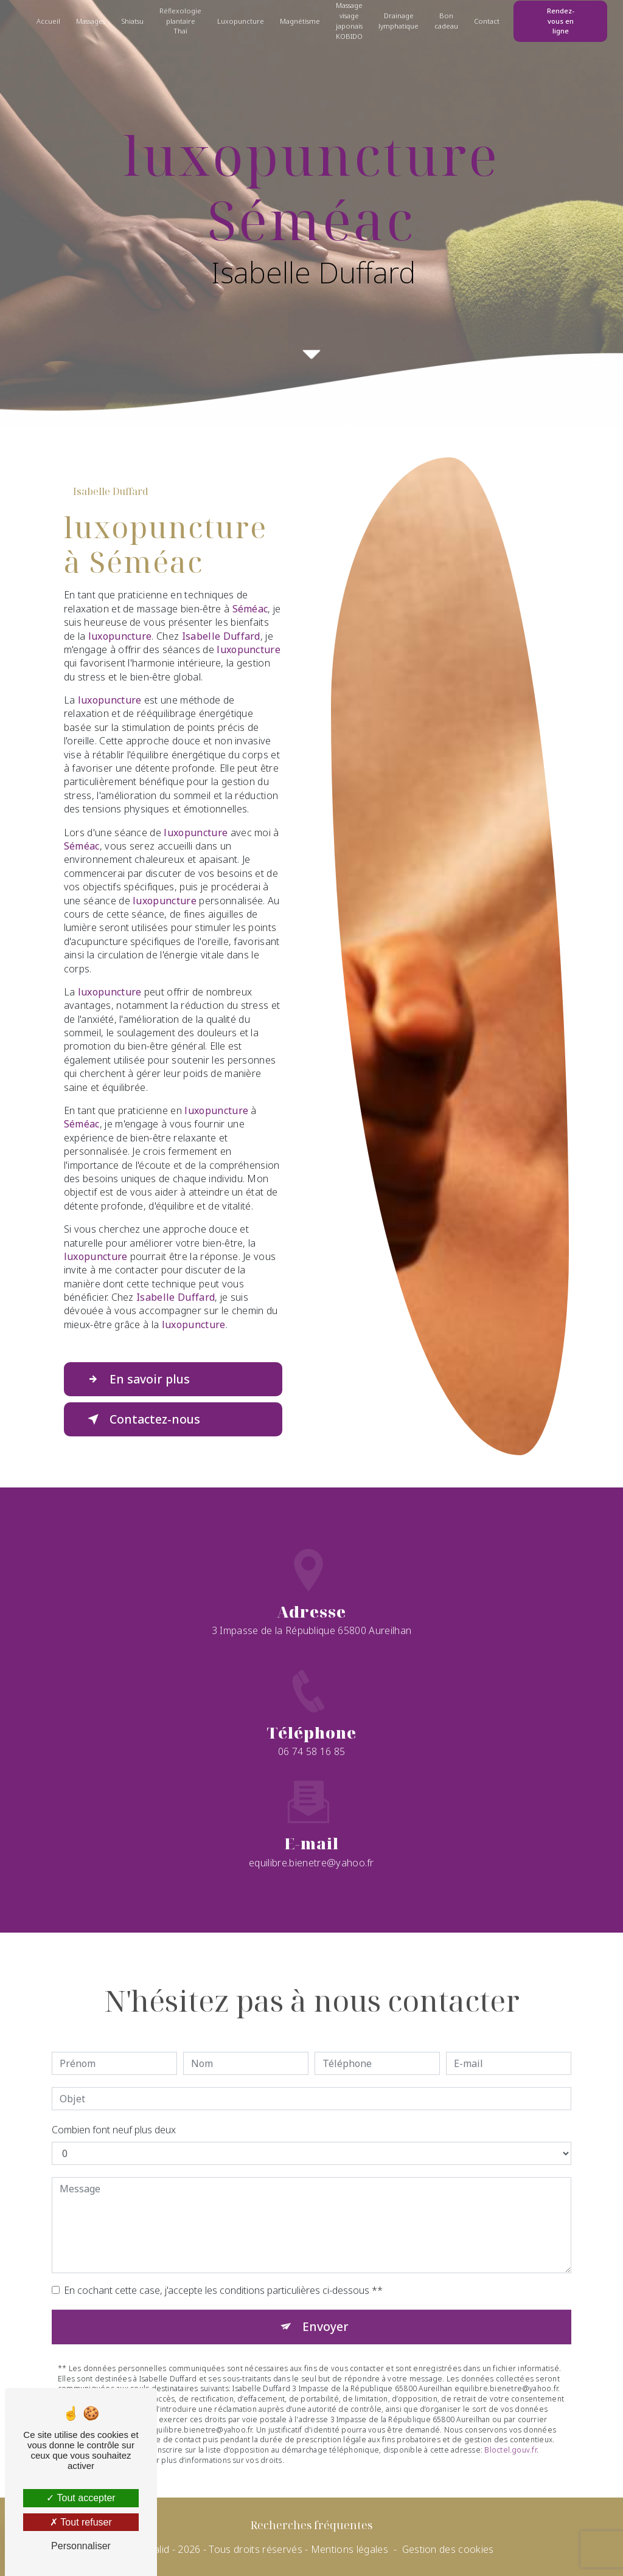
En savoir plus (136, 1379)
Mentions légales (349, 2549)
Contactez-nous (141, 1419)
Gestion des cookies (448, 2549)
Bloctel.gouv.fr (510, 2408)
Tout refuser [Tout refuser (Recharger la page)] (81, 2522)
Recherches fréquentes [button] (311, 2525)
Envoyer (325, 2285)
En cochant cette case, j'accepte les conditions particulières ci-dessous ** (223, 2249)
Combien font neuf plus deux (114, 2088)
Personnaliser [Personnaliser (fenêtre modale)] (81, 2546)
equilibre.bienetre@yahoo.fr (311, 1821)
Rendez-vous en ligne (560, 21)
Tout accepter (80, 2498)
